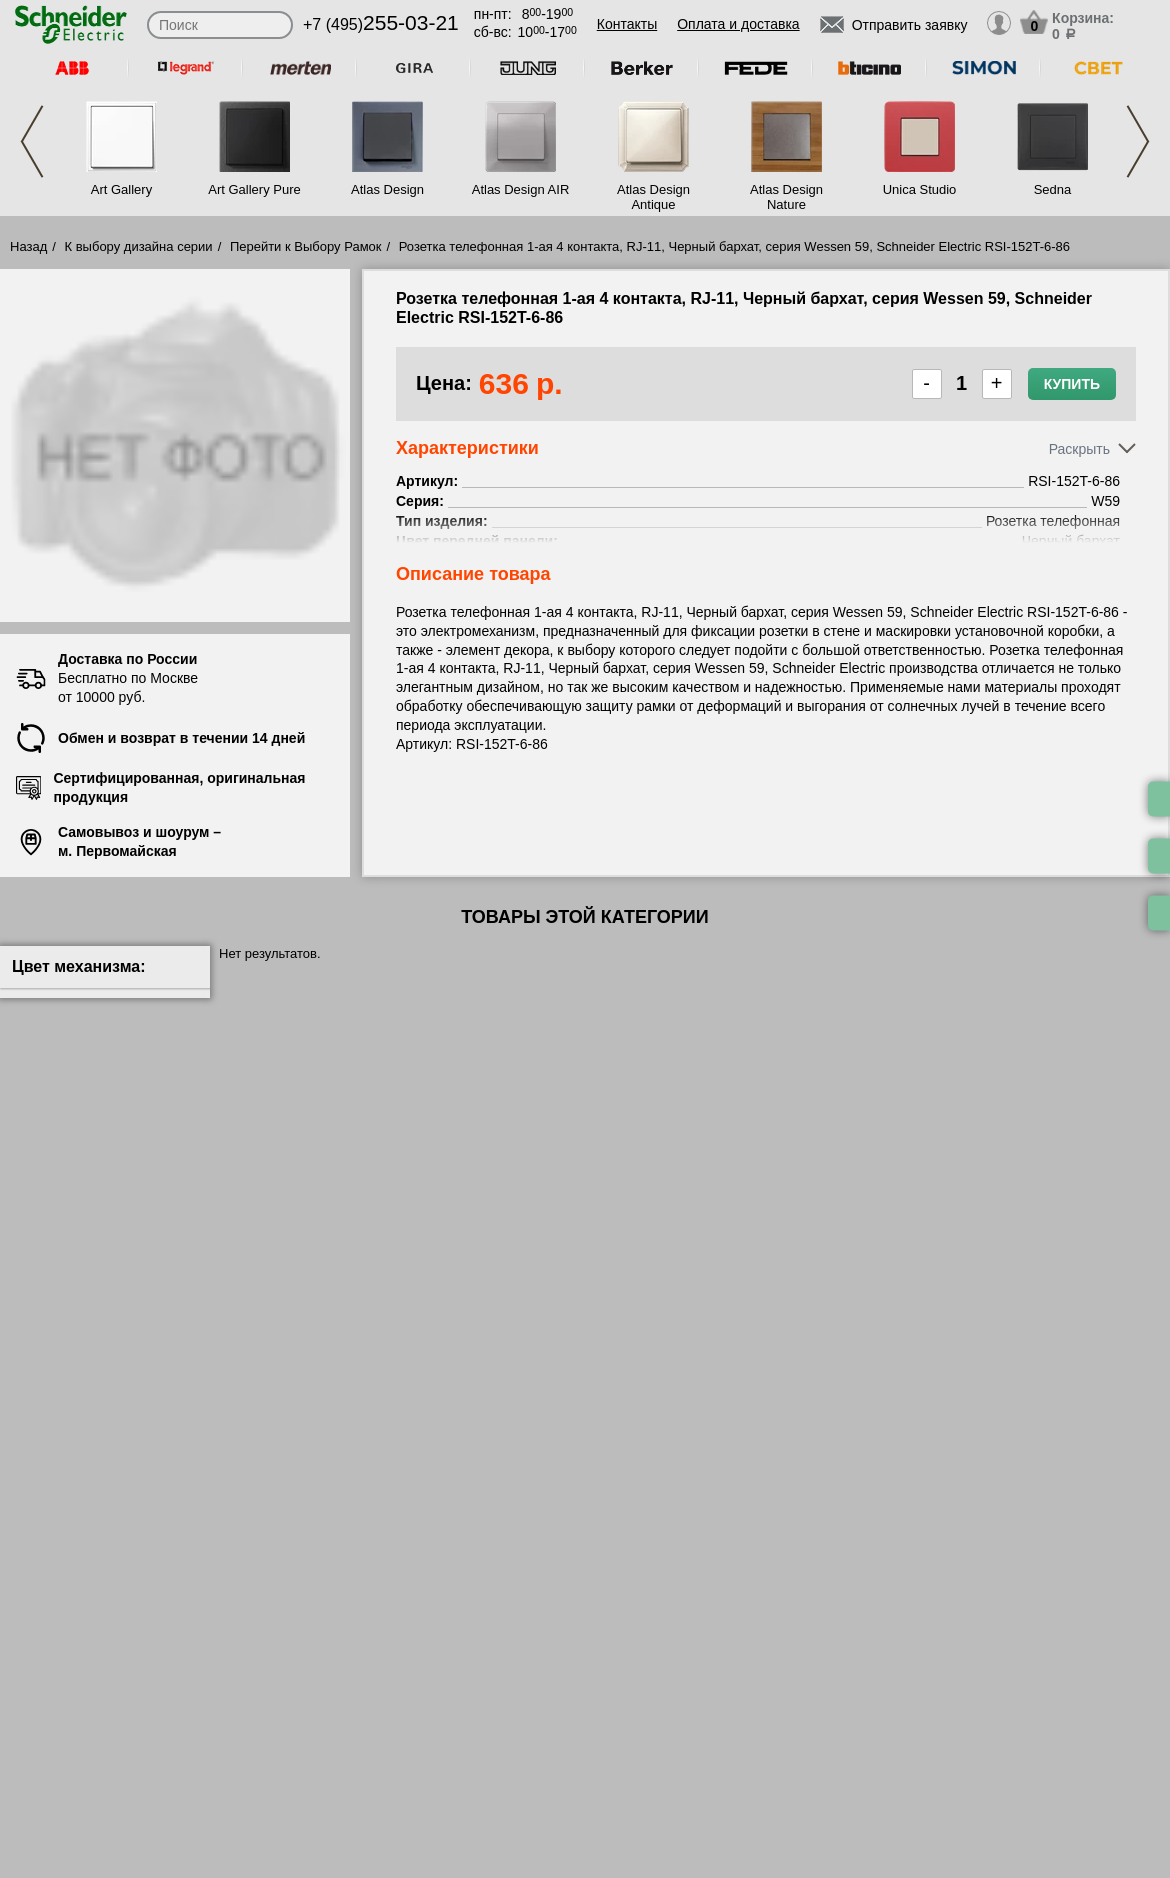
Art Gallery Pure (254, 189)
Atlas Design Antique (653, 197)
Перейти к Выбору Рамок (306, 246)
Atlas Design (387, 189)
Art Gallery (121, 189)
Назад (28, 246)
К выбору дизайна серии (139, 246)
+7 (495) (381, 24)
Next (1138, 141)
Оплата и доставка (738, 24)
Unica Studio (920, 189)
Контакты (627, 24)
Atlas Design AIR (521, 189)
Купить (1072, 384)
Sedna (1053, 189)
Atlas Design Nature (786, 197)
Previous (32, 141)
